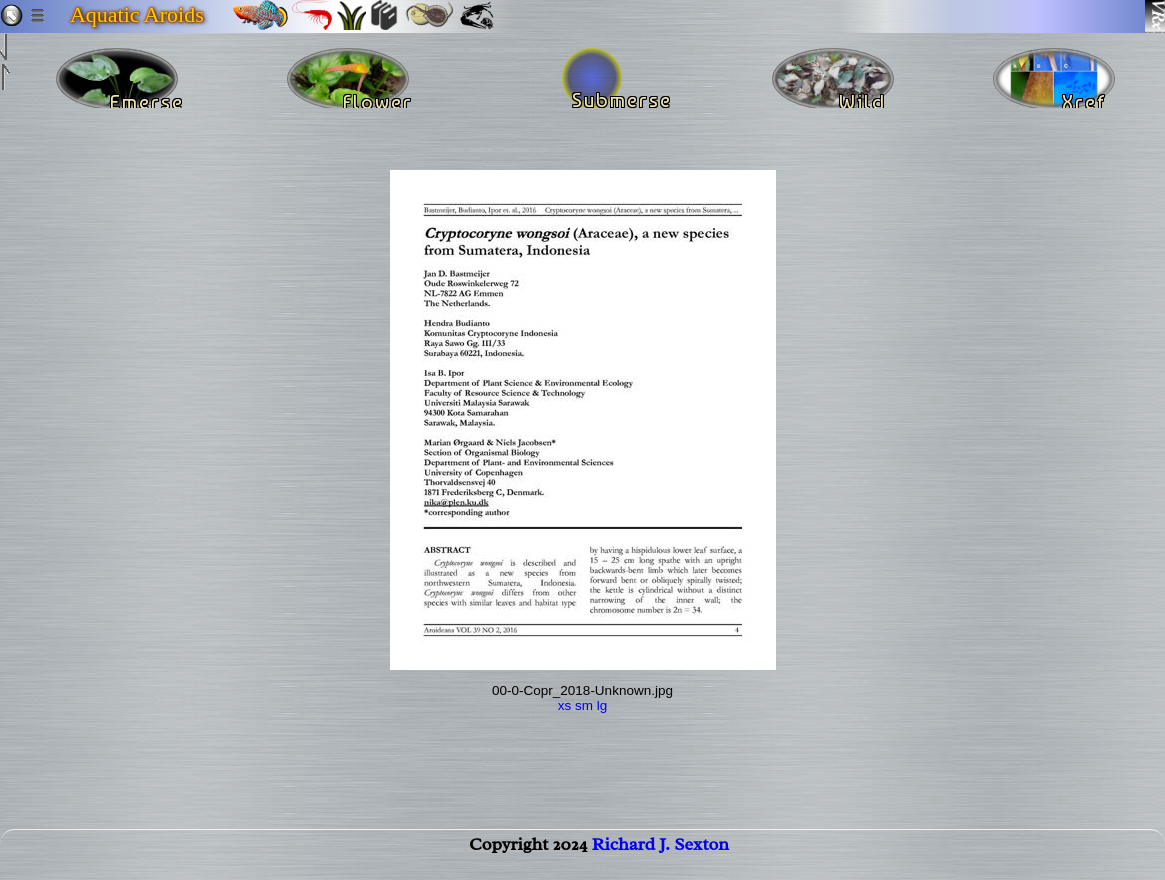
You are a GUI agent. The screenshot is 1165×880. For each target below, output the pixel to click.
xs (565, 705)
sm (584, 705)
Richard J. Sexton (660, 856)
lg (602, 705)
